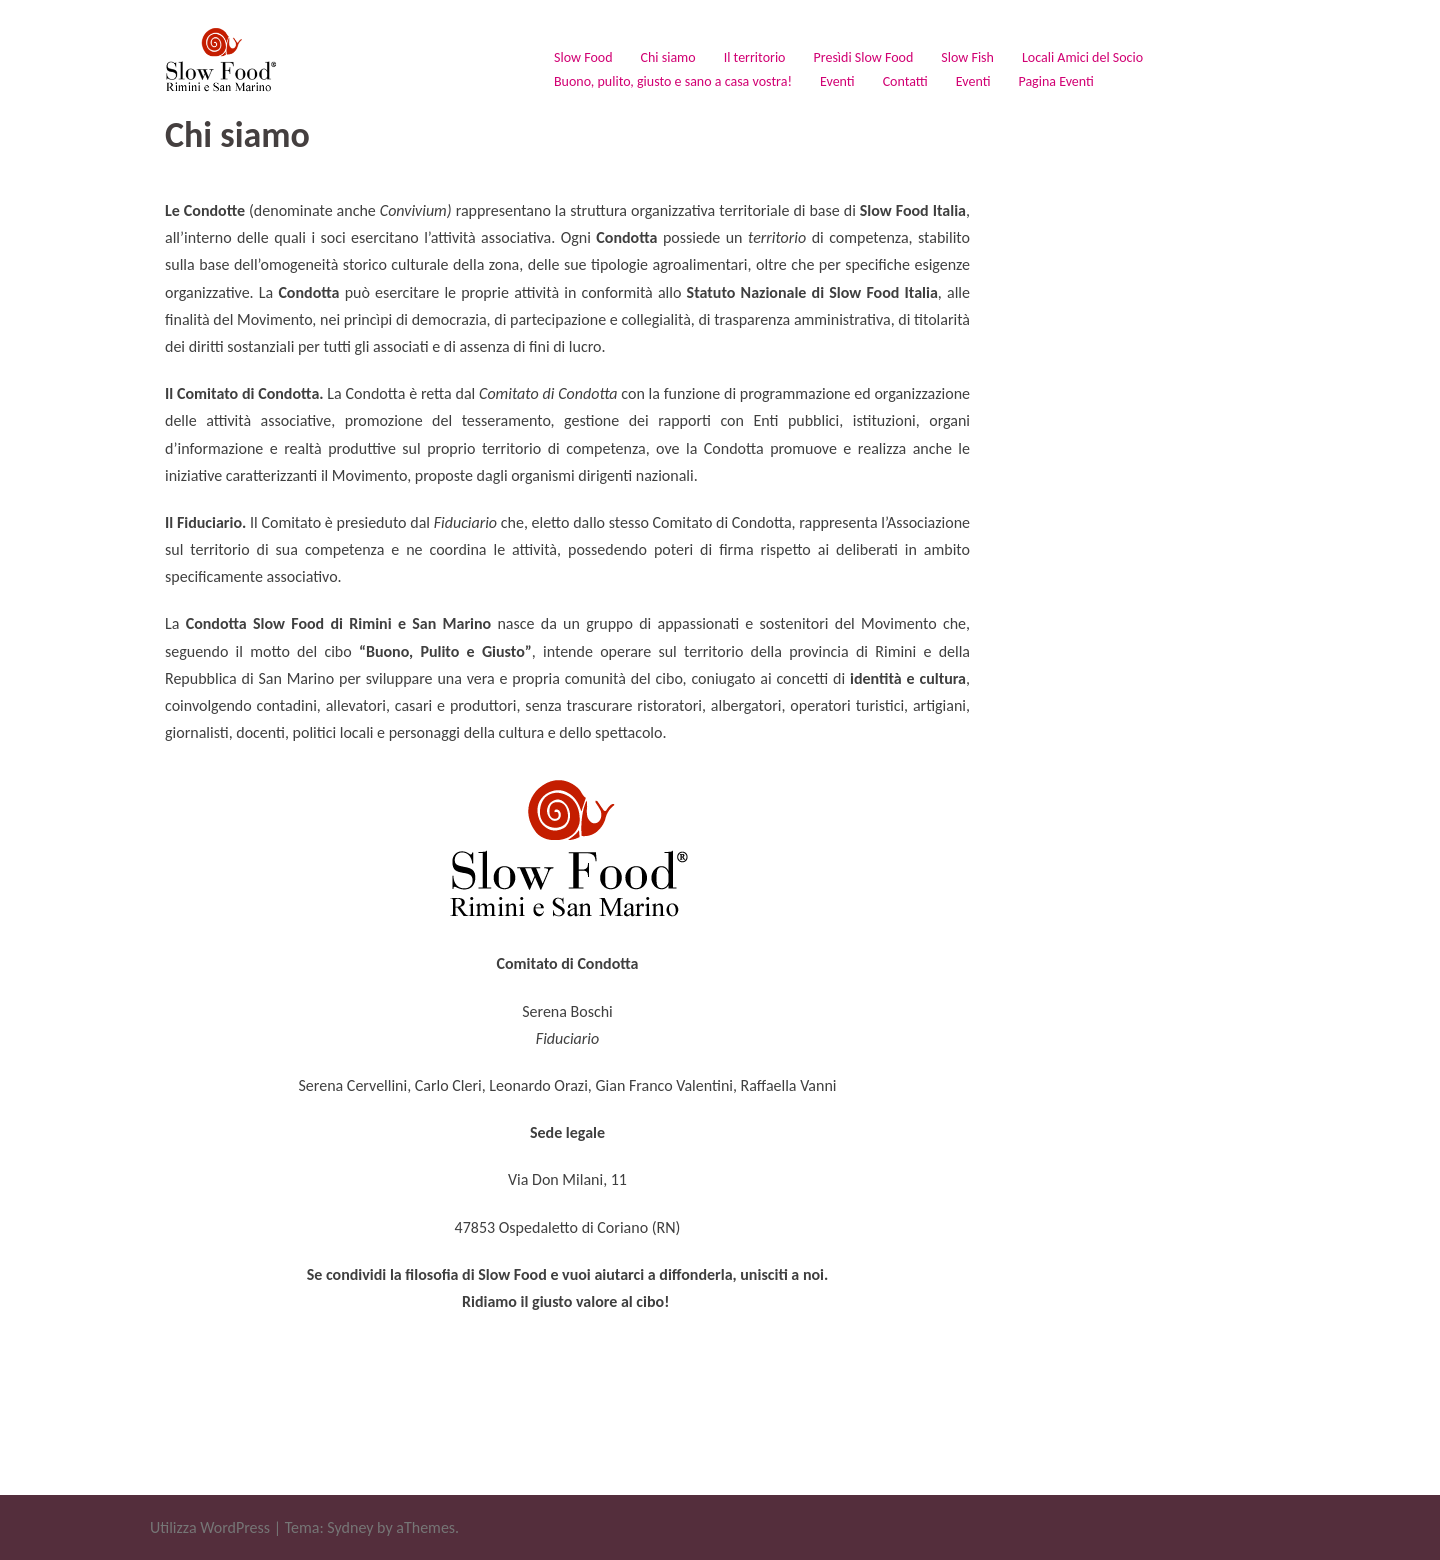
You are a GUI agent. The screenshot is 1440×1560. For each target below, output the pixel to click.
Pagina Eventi (1055, 81)
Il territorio (755, 57)
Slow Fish (967, 57)
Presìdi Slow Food (863, 57)
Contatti (905, 81)
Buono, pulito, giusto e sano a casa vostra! (673, 81)
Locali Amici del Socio (1082, 57)
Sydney (350, 1527)
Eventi (837, 81)
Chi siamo (668, 57)
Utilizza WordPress (210, 1527)
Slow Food (583, 57)
